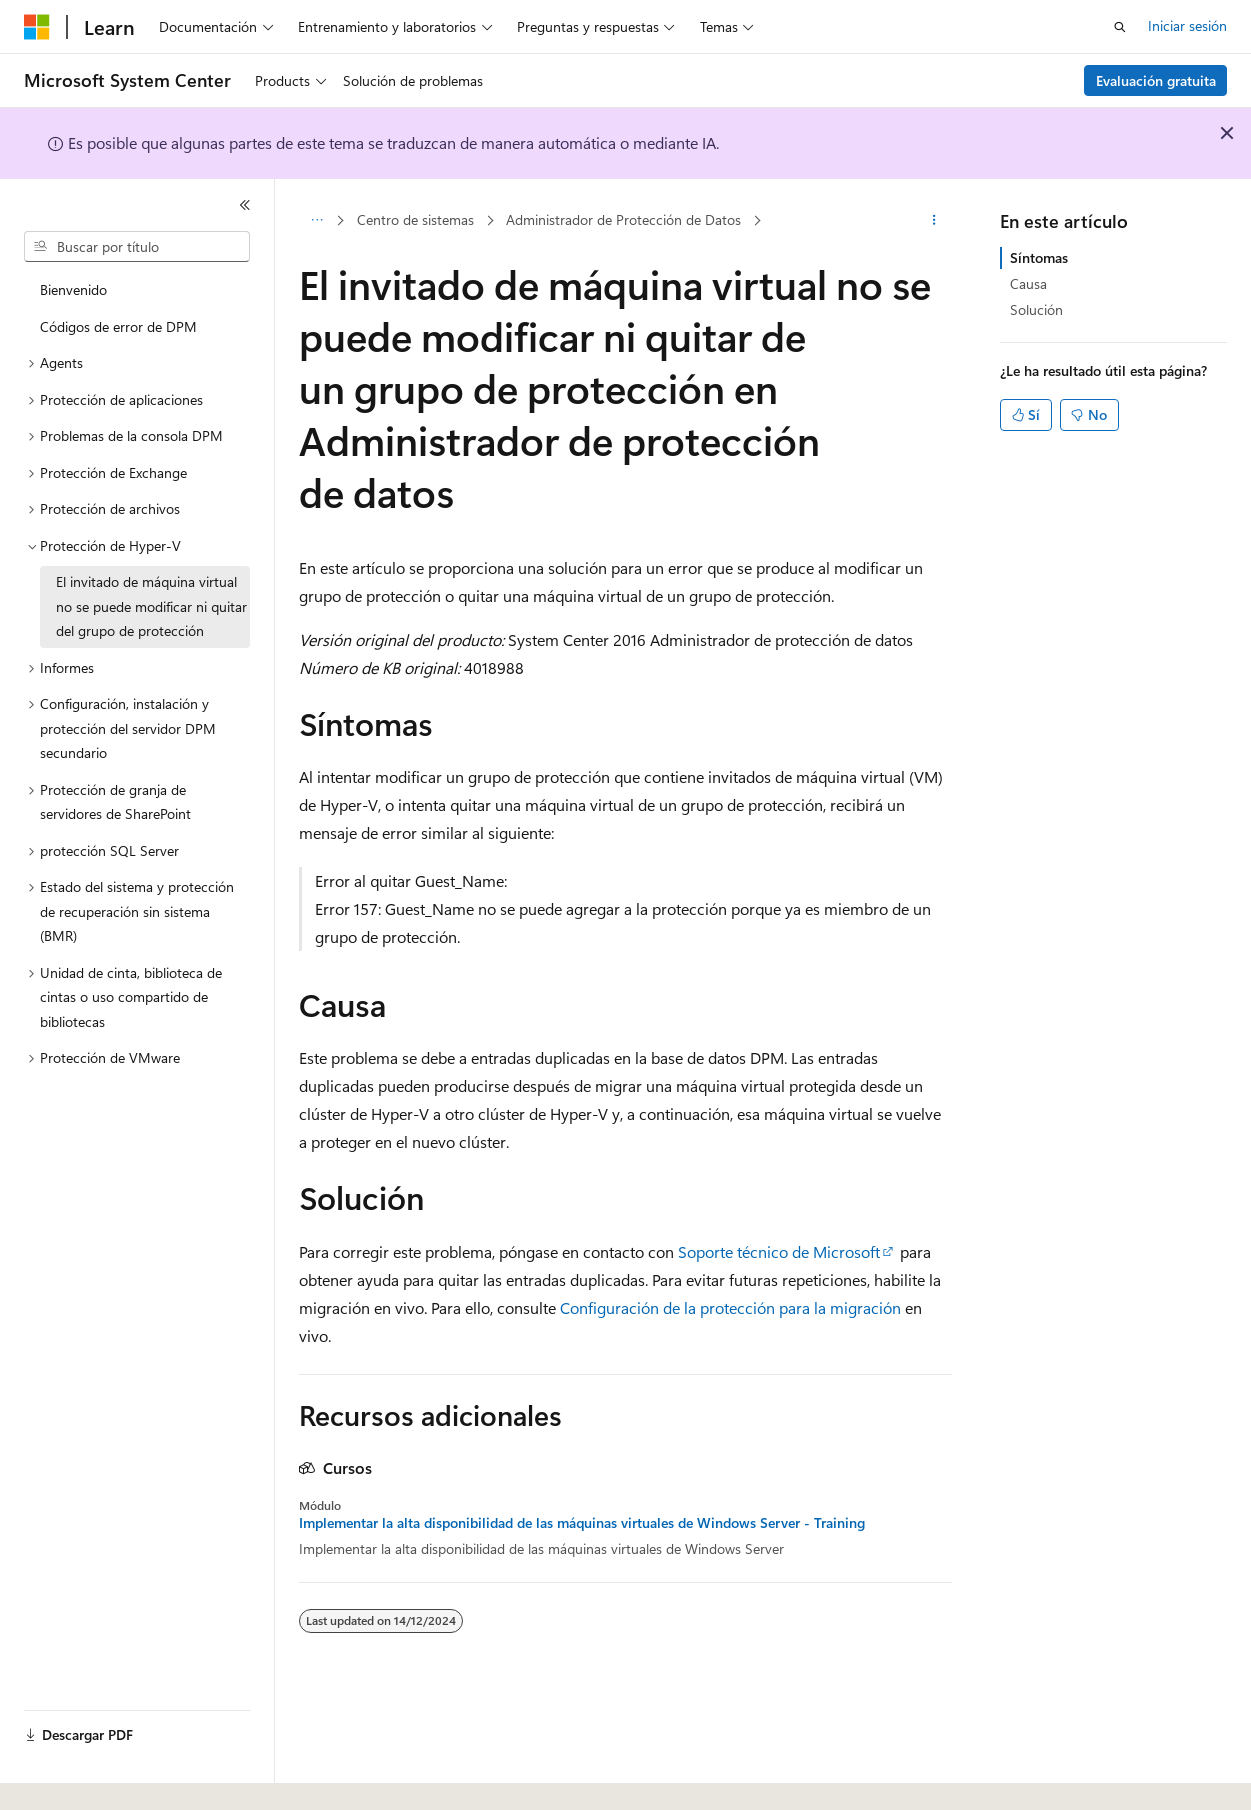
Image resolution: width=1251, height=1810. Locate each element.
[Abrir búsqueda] (1120, 27)
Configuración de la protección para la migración (730, 1307)
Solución (1036, 309)
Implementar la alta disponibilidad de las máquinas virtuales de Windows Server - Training (582, 1523)
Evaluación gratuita (1156, 80)
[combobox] (137, 247)
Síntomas (1039, 257)
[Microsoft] (37, 27)
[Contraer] (245, 205)
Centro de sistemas (415, 219)
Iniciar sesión (1187, 25)
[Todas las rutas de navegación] (316, 221)
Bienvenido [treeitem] (73, 289)
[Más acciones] (934, 221)
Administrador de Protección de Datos (623, 219)
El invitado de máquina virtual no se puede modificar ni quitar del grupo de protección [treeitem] (151, 606)
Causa (1028, 283)
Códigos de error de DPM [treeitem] (118, 326)
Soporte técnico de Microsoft (779, 1251)
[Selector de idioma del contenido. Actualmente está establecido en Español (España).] (96, 1777)
